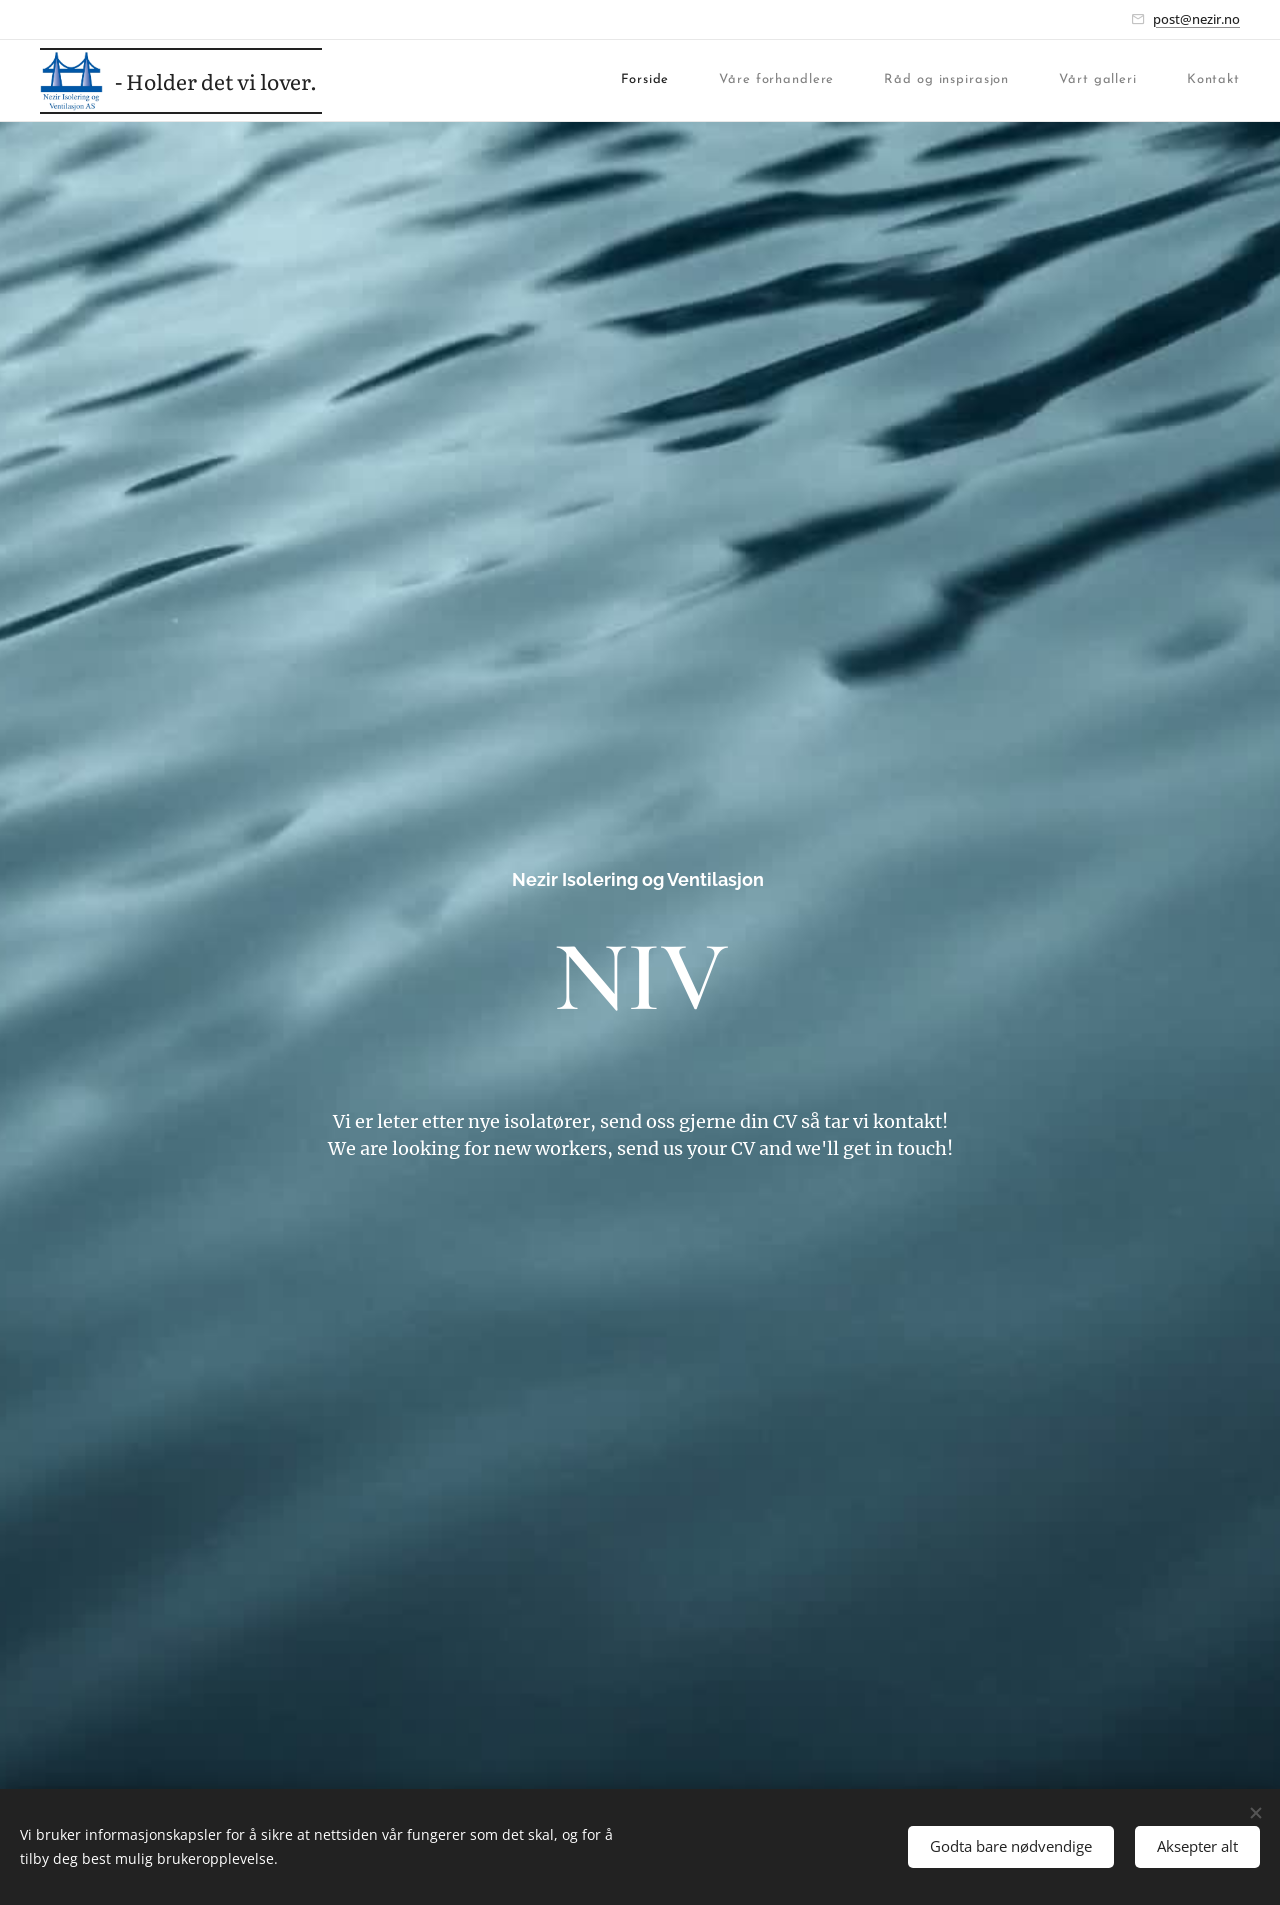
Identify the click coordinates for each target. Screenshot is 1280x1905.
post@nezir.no (1196, 19)
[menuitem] (459, 80)
